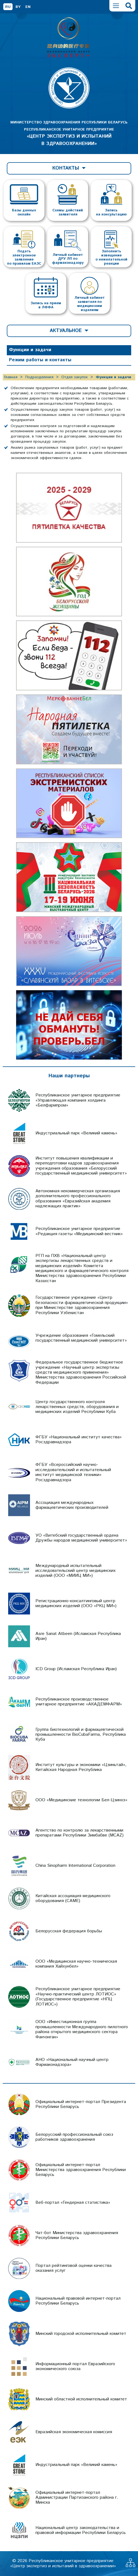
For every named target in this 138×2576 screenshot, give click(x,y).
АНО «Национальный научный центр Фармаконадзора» (72, 2062)
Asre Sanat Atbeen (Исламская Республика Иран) (78, 1636)
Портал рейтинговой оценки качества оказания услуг (73, 2268)
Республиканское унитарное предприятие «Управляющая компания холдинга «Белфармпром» (77, 1100)
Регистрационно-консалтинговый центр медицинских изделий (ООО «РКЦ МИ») (75, 1603)
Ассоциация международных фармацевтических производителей (71, 1505)
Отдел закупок (74, 377)
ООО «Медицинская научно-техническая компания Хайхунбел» (76, 1963)
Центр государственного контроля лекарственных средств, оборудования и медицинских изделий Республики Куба (77, 1407)
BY (18, 7)
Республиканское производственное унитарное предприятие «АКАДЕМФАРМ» (78, 1701)
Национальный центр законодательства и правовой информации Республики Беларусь (80, 2530)
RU (8, 7)
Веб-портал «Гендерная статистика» (72, 2202)
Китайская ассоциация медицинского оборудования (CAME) (72, 1898)
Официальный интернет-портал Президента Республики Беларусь (80, 2104)
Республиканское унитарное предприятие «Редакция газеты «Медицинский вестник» (79, 1231)
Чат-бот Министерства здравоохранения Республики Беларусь (76, 2235)
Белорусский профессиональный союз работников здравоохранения (74, 2137)
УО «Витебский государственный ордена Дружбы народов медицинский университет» (81, 1537)
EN (28, 7)
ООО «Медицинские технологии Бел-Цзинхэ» (81, 1800)
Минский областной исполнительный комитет (81, 2399)
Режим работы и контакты (40, 360)
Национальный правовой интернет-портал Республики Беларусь (78, 2300)
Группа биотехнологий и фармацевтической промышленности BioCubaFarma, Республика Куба (80, 1734)
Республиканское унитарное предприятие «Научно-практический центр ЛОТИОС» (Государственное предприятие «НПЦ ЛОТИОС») (77, 1996)
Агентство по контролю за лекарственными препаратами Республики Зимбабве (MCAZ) (79, 1832)
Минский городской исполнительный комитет (80, 2333)
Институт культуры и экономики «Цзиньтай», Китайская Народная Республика (81, 1767)
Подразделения (39, 377)
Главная (10, 377)
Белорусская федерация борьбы (68, 1931)
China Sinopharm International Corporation (75, 1865)
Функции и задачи (30, 350)
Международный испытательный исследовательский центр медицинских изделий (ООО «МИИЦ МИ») (75, 1571)
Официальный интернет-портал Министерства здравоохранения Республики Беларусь (80, 2170)
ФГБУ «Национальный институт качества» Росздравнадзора (78, 1439)
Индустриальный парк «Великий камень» (76, 1133)
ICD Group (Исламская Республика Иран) (76, 1669)
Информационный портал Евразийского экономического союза (75, 2366)
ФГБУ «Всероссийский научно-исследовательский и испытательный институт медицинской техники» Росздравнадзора (73, 1472)
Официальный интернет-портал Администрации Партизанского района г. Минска (76, 2497)
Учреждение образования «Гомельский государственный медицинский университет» (81, 1338)
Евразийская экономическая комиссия (73, 2432)
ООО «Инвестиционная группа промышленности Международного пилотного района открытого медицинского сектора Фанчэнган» (81, 2029)
